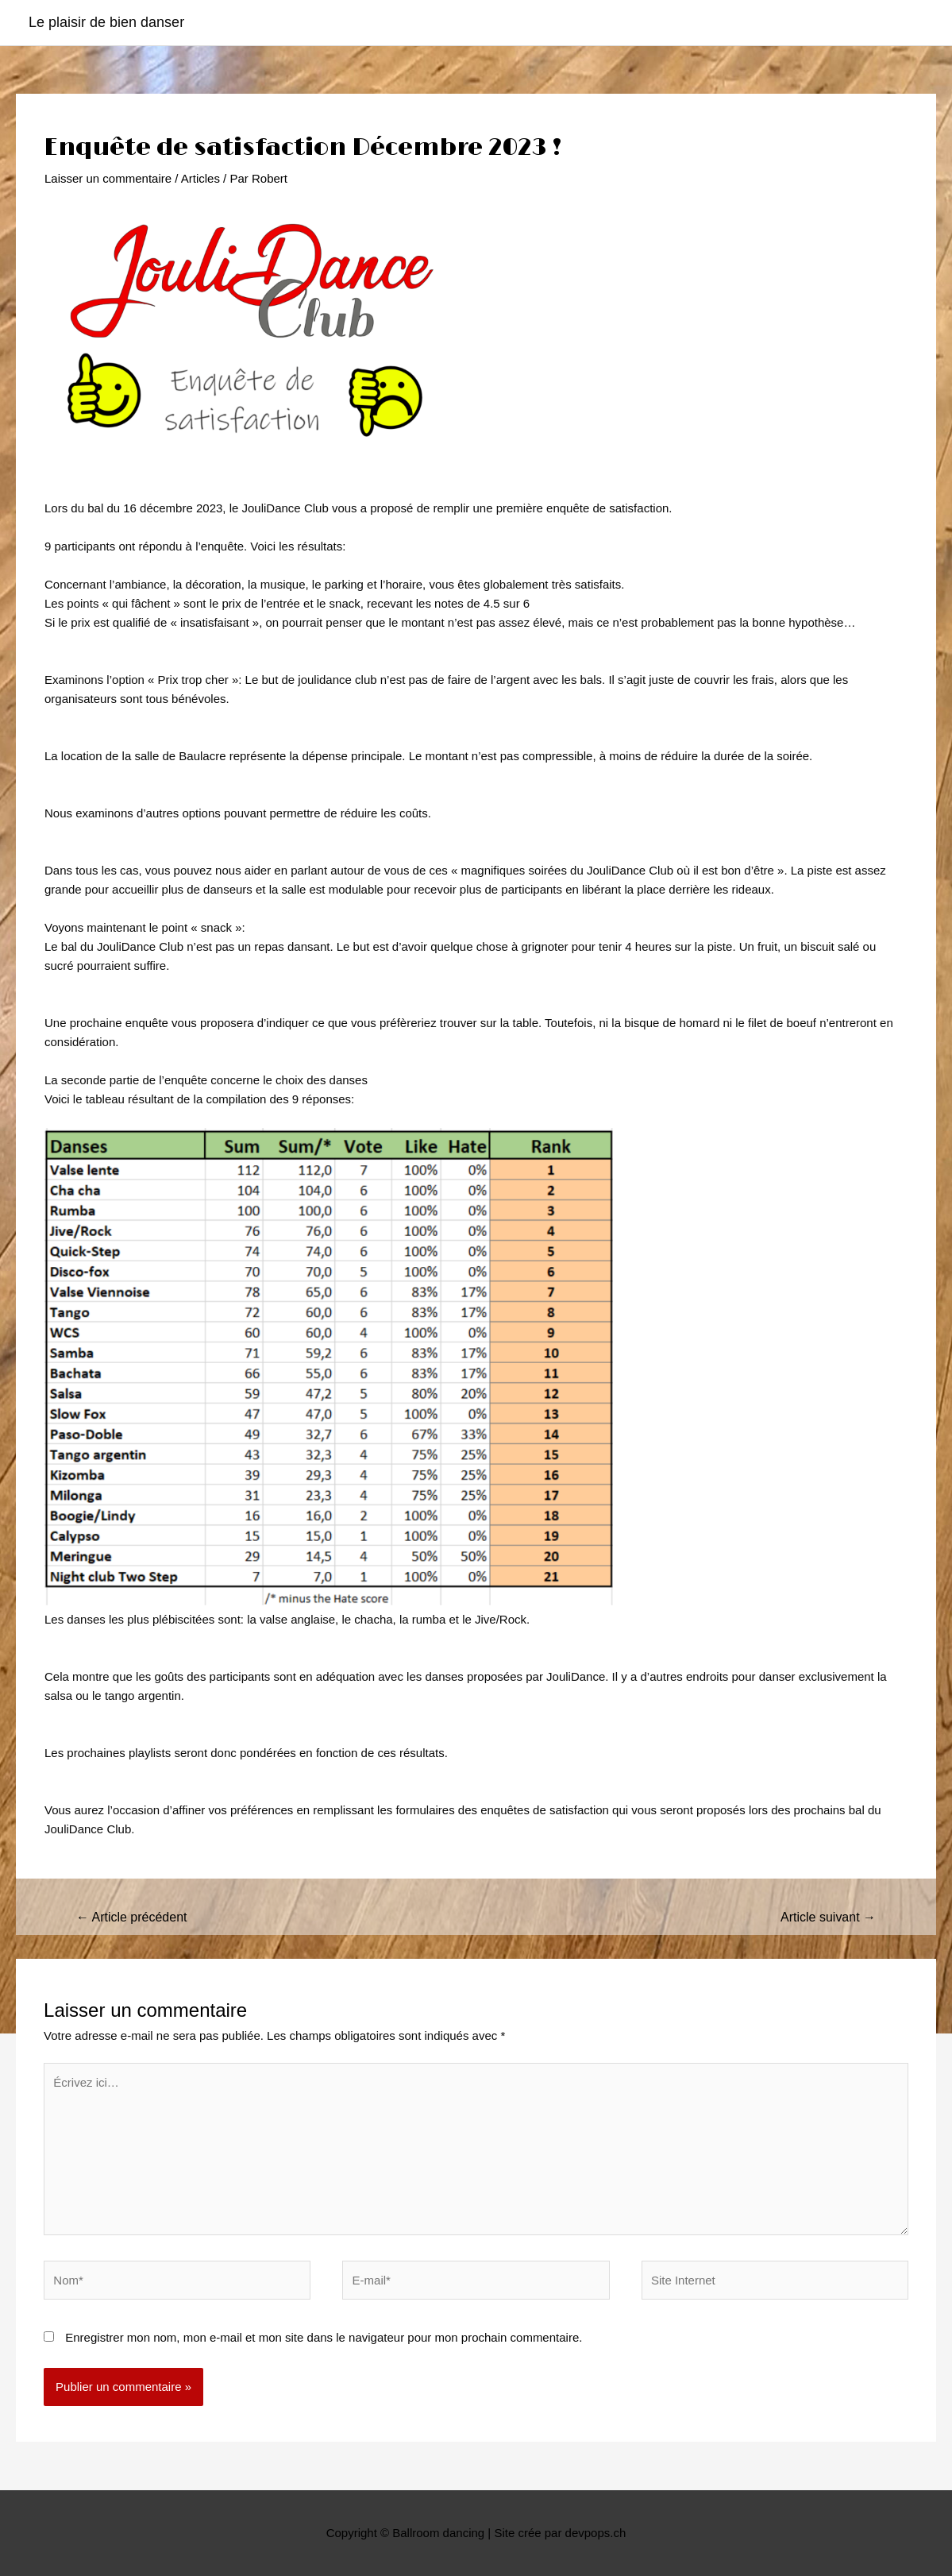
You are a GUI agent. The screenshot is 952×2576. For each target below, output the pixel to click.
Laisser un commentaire (108, 178)
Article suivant (828, 1917)
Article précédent (131, 1917)
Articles (200, 178)
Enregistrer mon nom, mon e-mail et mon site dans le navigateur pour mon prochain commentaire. (323, 2337)
